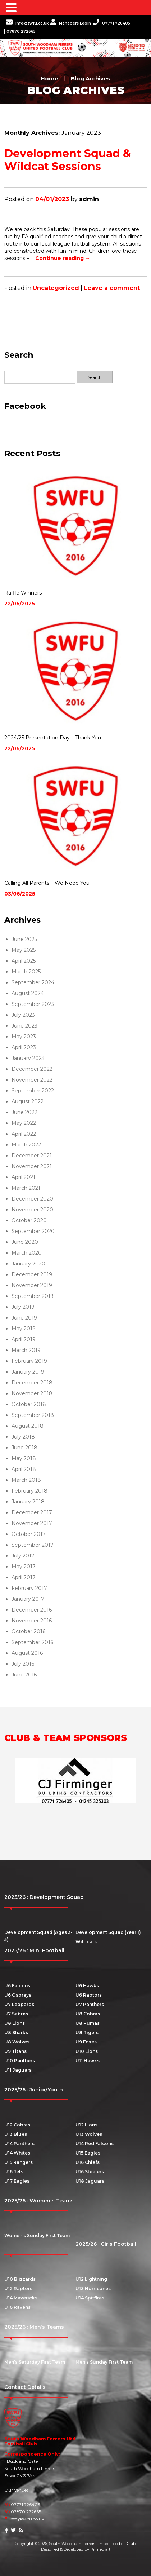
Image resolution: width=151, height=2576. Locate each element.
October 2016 (28, 1631)
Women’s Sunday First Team (37, 2235)
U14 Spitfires (90, 2298)
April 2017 (24, 1577)
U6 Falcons (17, 1985)
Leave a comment (112, 287)
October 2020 (29, 1220)
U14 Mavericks (20, 2298)
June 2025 (24, 939)
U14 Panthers (19, 2143)
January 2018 (28, 1501)
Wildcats (86, 1941)
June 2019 (24, 1317)
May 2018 (24, 1458)
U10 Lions (87, 2051)
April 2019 (24, 1339)
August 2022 (28, 1101)
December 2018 (32, 1382)
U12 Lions (86, 2124)
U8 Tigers (87, 2032)
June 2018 (24, 1447)
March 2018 (26, 1480)
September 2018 (33, 1415)
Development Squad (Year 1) (108, 1932)
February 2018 (29, 1491)
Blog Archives (90, 78)
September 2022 (33, 1090)
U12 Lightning (91, 2279)
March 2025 (26, 971)
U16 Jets (13, 2171)
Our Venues (16, 2490)
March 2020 (27, 1253)
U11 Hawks (88, 2060)
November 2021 (32, 1166)
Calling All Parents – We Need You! (47, 883)
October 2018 (29, 1404)
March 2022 (26, 1144)
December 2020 (32, 1199)
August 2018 (28, 1426)
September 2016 (32, 1642)
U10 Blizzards (20, 2279)
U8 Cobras (88, 2013)
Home (49, 78)
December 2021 (32, 1155)
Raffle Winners (23, 592)
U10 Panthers (19, 2060)
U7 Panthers (90, 2004)
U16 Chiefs (88, 2162)
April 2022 (24, 1134)
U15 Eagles (88, 2153)
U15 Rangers (18, 2162)
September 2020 (33, 1231)
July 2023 (23, 1015)
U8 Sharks (16, 2032)
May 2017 (24, 1566)
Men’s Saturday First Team (34, 2362)
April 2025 (24, 961)
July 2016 (23, 1664)
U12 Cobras (17, 2124)
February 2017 (29, 1588)
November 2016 (32, 1620)
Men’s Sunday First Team (104, 2362)
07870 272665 (21, 31)
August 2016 (27, 1653)
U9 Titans (15, 2051)
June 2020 (25, 1242)
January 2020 (28, 1263)
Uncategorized (56, 287)
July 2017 (23, 1555)
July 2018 (23, 1436)
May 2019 (24, 1328)
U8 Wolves (16, 2042)
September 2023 (33, 1004)
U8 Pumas (88, 2023)
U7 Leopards (19, 2004)
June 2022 (24, 1112)
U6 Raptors (89, 1995)
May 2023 (24, 1036)
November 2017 (32, 1523)
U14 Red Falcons (95, 2143)
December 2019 (32, 1274)
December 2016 (32, 1610)
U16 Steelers (90, 2171)
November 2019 (32, 1285)
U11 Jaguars (18, 2070)
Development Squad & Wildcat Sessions (67, 160)
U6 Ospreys (17, 1995)
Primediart (100, 2549)
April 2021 (23, 1177)
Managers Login (70, 23)
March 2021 (26, 1188)
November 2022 (32, 1080)
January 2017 (28, 1599)
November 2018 (32, 1393)
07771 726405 (111, 23)
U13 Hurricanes (93, 2288)
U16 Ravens (17, 2307)
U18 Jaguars (90, 2181)
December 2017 (32, 1512)
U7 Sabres (16, 2013)
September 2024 (33, 982)
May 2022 (24, 1123)
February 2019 (29, 1361)
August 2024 (28, 993)
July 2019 (23, 1307)
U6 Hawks (87, 1985)
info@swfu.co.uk (27, 23)
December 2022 (32, 1069)
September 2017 (33, 1545)
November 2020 (32, 1209)
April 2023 (24, 1047)
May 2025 (24, 950)
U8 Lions (14, 2023)
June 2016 (24, 1674)
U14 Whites (17, 2153)
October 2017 (29, 1534)
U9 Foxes (86, 2042)
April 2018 (24, 1469)
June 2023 (24, 1025)
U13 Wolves (89, 2134)
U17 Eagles (16, 2181)
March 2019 (26, 1350)
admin (89, 199)
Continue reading (62, 258)
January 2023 (28, 1058)
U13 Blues (15, 2134)
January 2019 (28, 1372)
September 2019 (33, 1296)
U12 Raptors (18, 2288)
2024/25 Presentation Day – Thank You (52, 737)
